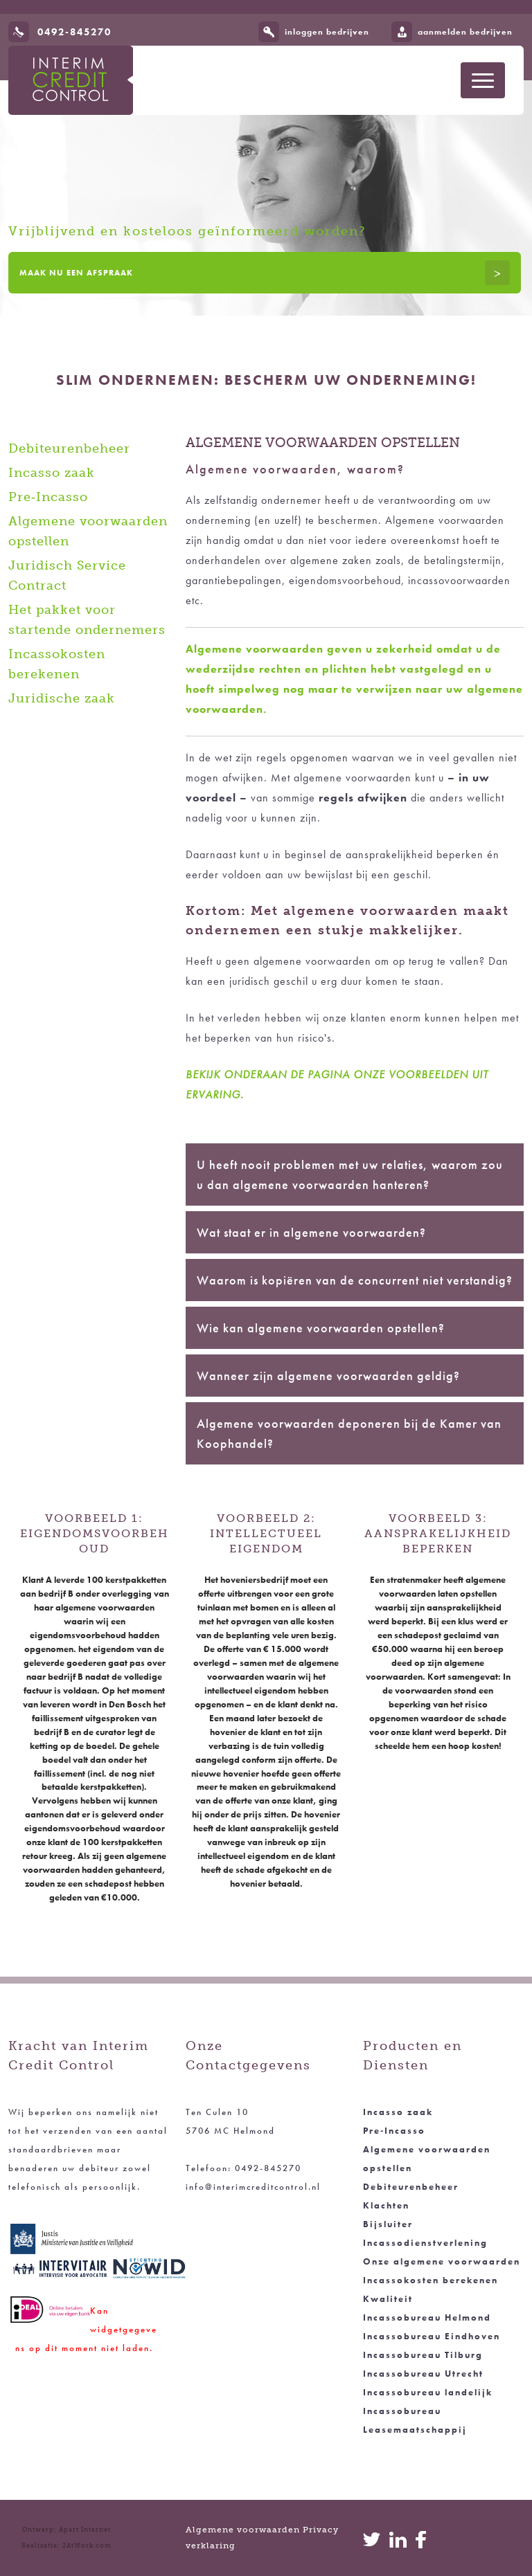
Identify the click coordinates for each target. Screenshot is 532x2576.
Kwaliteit (388, 2299)
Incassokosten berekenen (430, 2280)
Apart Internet (85, 2529)
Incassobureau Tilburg (423, 2355)
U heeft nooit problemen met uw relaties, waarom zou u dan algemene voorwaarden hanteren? (350, 1174)
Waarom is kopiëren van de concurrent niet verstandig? (355, 1280)
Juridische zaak (61, 698)
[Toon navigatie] (483, 80)
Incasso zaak (51, 472)
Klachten (386, 2205)
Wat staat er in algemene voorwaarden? (311, 1232)
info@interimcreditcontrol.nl (253, 2187)
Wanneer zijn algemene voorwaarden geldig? (328, 1376)
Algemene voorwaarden (243, 2529)
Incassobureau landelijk (428, 2392)
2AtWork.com (87, 2545)
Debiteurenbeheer (69, 448)
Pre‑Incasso (48, 497)
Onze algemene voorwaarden (441, 2261)
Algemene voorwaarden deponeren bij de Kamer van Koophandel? (349, 1433)
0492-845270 (74, 32)
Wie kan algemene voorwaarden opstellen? (321, 1328)
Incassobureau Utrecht (423, 2373)
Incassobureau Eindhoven (431, 2336)
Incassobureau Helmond (427, 2317)
